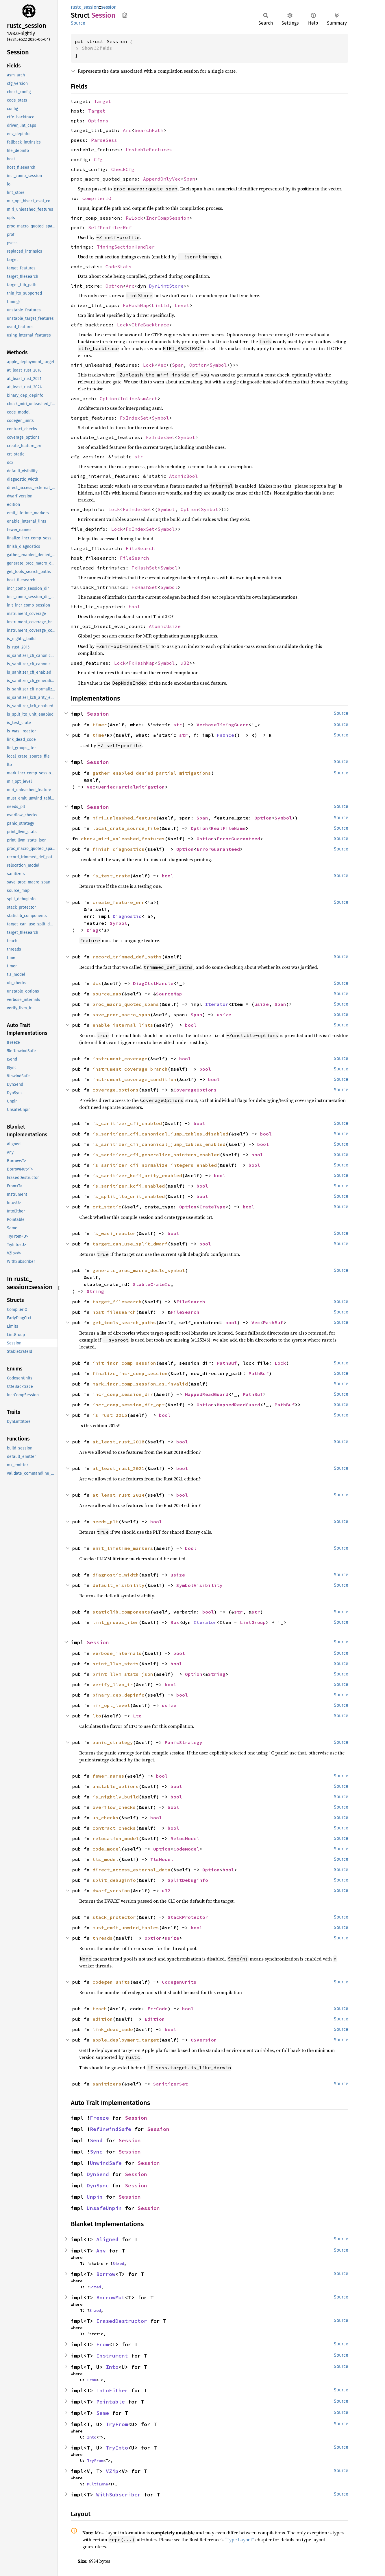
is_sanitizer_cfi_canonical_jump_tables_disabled (160, 1134)
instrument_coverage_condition (134, 1079)
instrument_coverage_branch (130, 1069)
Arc (127, 130)
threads (102, 1938)
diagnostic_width (115, 1575)
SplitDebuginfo (188, 1880)
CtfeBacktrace (150, 325)
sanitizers (106, 2084)
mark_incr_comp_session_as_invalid (140, 1384)
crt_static (106, 1207)
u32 (185, 663)
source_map (106, 994)
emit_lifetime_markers (122, 1548)
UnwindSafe (106, 2163)
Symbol (218, 365)
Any (101, 2250)
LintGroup (253, 1622)
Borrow (105, 2274)
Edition (155, 2019)
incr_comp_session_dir (122, 1394)
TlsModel (161, 1859)
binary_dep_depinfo (118, 1695)
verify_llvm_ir (112, 1684)
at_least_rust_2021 (118, 1468)
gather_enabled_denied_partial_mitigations (151, 773)
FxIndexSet (134, 418)
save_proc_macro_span (121, 1014)
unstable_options (115, 1786)
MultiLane (97, 2484)
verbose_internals (117, 1653)
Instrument (112, 2355)
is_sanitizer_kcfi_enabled (128, 1186)
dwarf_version (111, 1890)
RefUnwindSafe (110, 2129)
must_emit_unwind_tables (125, 1927)
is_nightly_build (115, 1797)
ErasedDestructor (121, 2321)
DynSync (98, 2185)
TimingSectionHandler (126, 247)
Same (102, 2413)
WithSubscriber (118, 2494)
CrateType (212, 1207)
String (95, 1291)
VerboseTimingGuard (223, 724)
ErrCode (157, 2008)
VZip (112, 2471)
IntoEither (112, 2390)
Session (98, 713)
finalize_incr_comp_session (130, 1373)
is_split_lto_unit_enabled (128, 1196)
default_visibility (118, 1585)
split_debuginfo (114, 1880)
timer (99, 724)
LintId (160, 305)
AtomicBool (183, 476)
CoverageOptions (195, 1090)
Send (96, 2140)
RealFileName (228, 828)
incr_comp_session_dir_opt (128, 1405)
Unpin (95, 2196)
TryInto (117, 2447)
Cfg (98, 159)
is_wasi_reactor (114, 1233)
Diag (92, 930)
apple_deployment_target (125, 2040)
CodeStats (118, 266)
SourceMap (169, 994)
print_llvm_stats (115, 1664)
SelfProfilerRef (110, 227)
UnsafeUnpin (104, 2208)
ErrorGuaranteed (238, 838)
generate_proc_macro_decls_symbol (138, 1270)
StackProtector (188, 1917)
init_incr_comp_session (124, 1363)
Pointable (110, 2401)
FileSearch (140, 548)
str (138, 457)
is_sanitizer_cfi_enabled (127, 1123)
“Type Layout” (239, 2539)
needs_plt (105, 1521)
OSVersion (204, 2040)
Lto (137, 1716)
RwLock (134, 218)
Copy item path (124, 15)
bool (134, 606)
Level (182, 305)
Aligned (107, 2239)
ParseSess (104, 140)
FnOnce (225, 735)
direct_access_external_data (131, 1870)
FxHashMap (136, 305)
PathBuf (273, 1322)
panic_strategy (112, 1742)
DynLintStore (166, 286)
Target (102, 101)
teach (99, 2008)
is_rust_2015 (109, 1415)
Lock (123, 325)
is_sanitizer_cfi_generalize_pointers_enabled (156, 1154)
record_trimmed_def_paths (127, 957)
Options (98, 121)
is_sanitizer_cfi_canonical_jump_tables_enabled (158, 1144)
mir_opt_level (111, 1705)
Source (78, 23)
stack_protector (114, 1917)
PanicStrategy (183, 1742)
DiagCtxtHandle (153, 983)
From (102, 2344)
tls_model (105, 1859)
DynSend (98, 2174)
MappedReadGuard (206, 1394)
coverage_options (115, 1090)
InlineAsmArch (139, 398)
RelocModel (185, 1838)
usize (261, 1004)
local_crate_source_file (125, 828)
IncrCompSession (167, 218)
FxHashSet (145, 568)
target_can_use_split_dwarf (130, 1244)
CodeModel (186, 1849)
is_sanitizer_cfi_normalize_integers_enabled (154, 1165)
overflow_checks (114, 1807)
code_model (106, 1849)
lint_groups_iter (115, 1622)
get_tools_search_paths (124, 1322)
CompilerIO (96, 198)
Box (175, 1622)
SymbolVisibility (199, 1585)
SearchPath (148, 130)
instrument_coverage (119, 1058)
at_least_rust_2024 (118, 1495)
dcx (96, 983)
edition (102, 2019)
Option (114, 286)
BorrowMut (110, 2297)
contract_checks (114, 1828)
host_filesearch (114, 1312)
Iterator (216, 1004)
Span (189, 179)
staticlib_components (121, 1612)
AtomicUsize (165, 626)
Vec (162, 365)
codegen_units (111, 1982)
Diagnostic (127, 916)
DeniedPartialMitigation (131, 787)
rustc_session (85, 7)
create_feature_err (118, 902)
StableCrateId (152, 1284)
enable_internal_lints (122, 1025)
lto (96, 1716)
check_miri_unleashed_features (123, 838)
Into (112, 2367)
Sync (96, 2151)
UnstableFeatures (149, 149)
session (108, 7)
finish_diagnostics (118, 849)
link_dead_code (112, 2029)
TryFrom (117, 2424)
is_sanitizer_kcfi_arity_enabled (137, 1175)
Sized (118, 2263)
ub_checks (105, 1817)
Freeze (99, 2117)
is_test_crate (111, 876)
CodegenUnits (179, 1982)
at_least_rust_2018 (118, 1442)
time (98, 735)
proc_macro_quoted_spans (125, 1004)
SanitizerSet (170, 2084)
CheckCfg (122, 169)
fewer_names (108, 1776)
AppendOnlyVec (162, 179)
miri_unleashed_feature (124, 818)
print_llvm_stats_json (122, 1674)
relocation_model (115, 1838)
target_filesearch (117, 1301)
